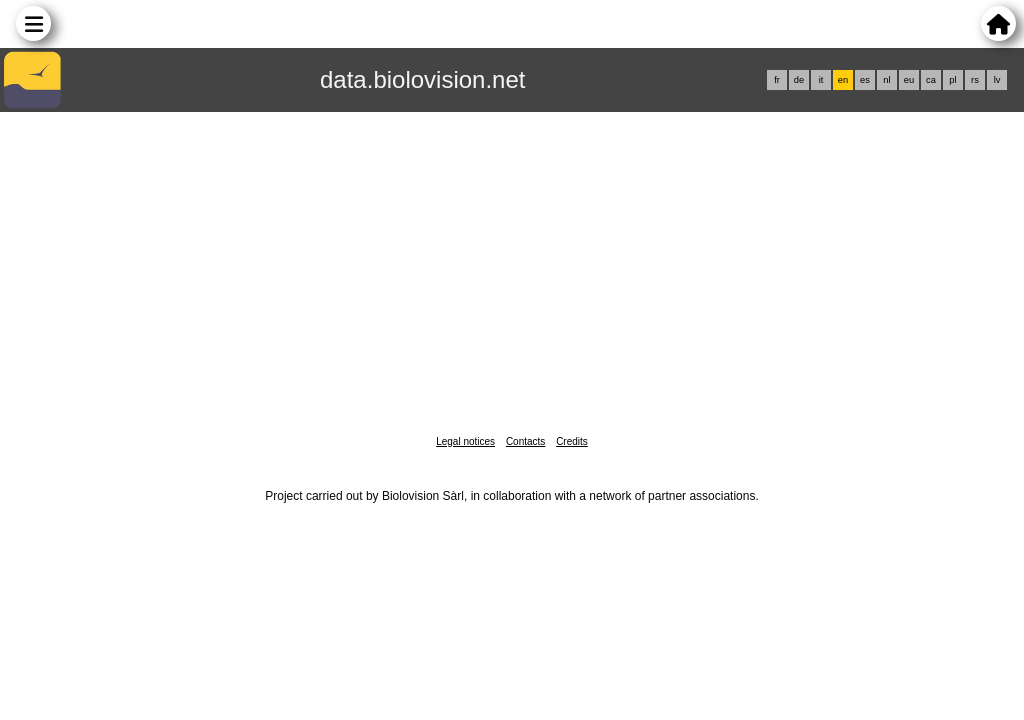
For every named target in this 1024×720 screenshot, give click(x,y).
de (799, 80)
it (821, 80)
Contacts (525, 441)
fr (777, 80)
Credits (572, 441)
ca (931, 80)
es (865, 80)
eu (909, 80)
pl (952, 80)
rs (975, 80)
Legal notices (465, 441)
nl (886, 80)
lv (997, 80)
